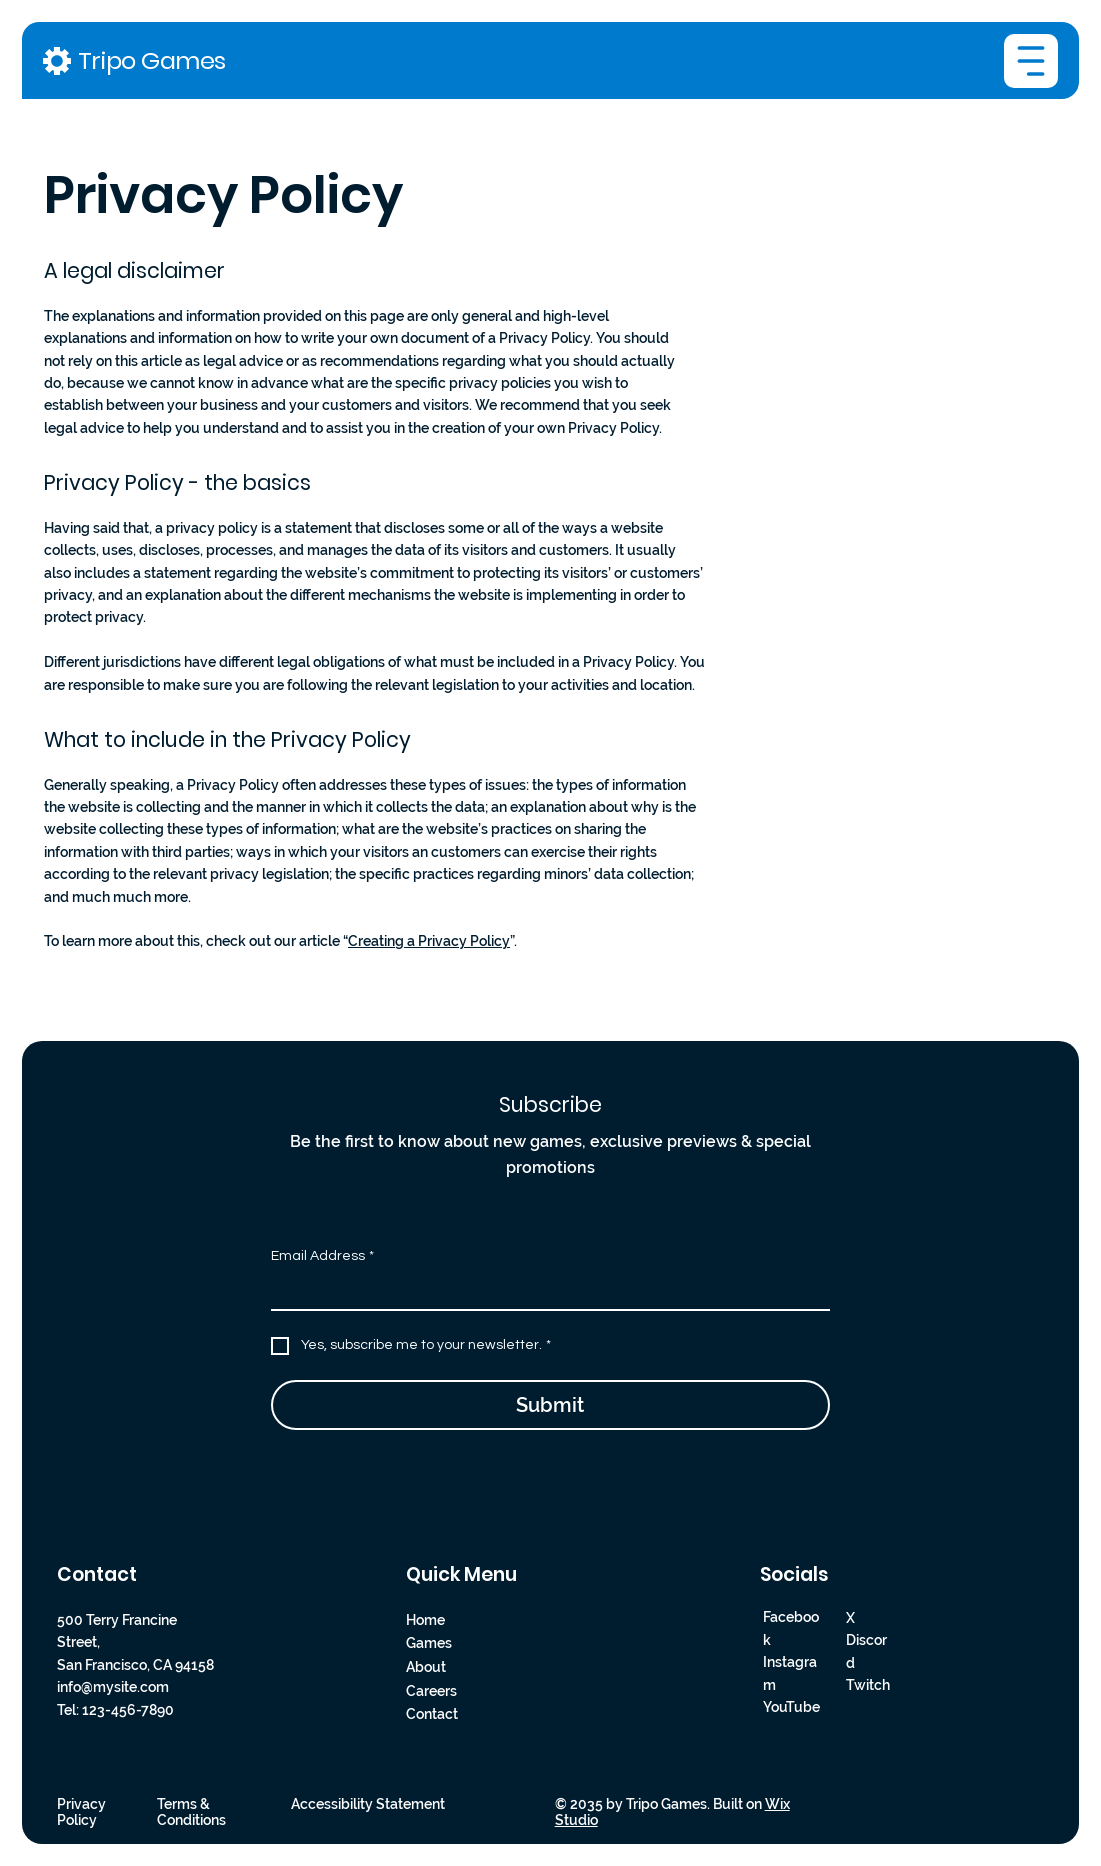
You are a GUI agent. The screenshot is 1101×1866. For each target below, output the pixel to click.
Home (425, 1620)
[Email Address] (544, 1291)
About (426, 1667)
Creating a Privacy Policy (429, 941)
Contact (432, 1715)
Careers (431, 1691)
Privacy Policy (81, 1812)
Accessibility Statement (368, 1804)
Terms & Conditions (191, 1812)
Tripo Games (152, 60)
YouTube (791, 1707)
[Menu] (1031, 61)
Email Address (322, 1256)
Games (429, 1644)
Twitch (868, 1685)
